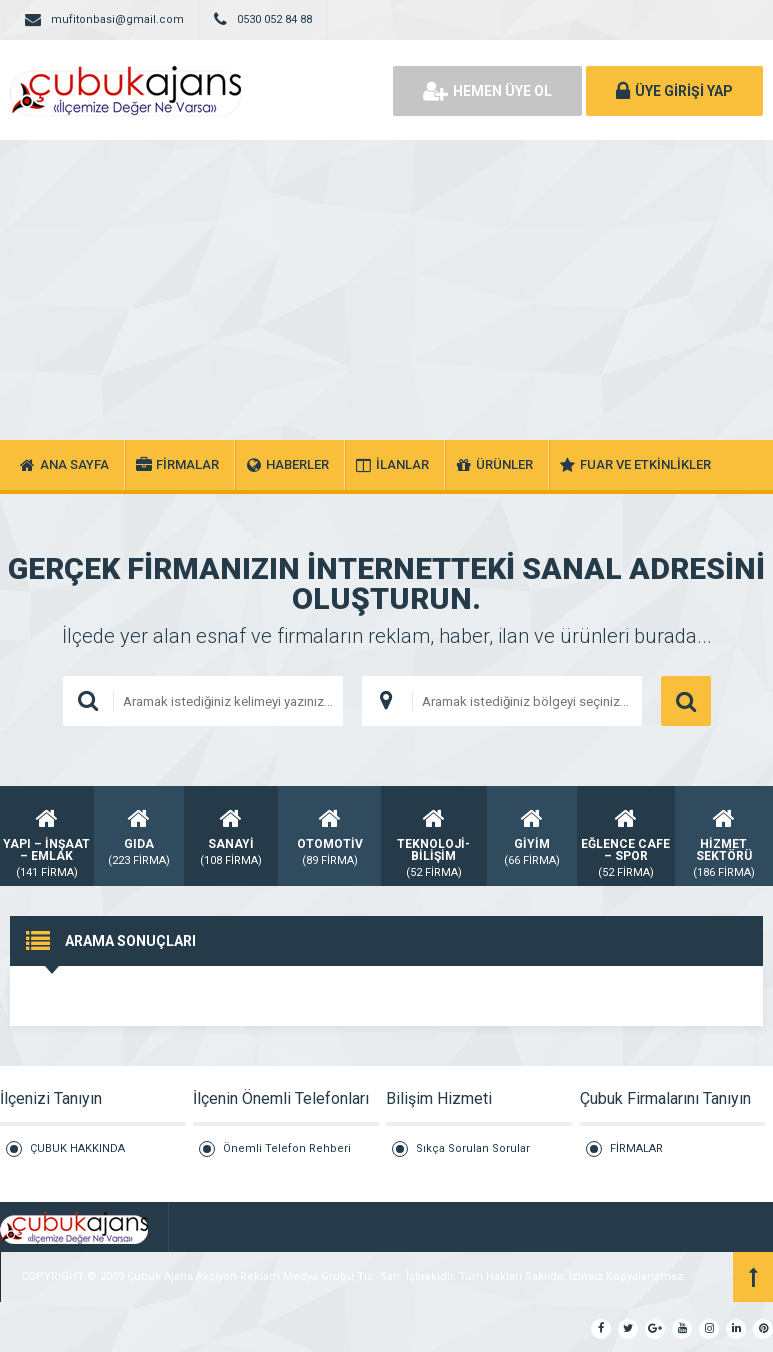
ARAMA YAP (686, 701)
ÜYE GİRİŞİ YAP (674, 91)
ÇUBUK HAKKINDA (77, 1148)
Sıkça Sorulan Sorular (473, 1148)
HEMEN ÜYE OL (487, 91)
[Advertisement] (386, 290)
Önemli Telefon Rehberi (287, 1148)
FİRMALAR (636, 1148)
